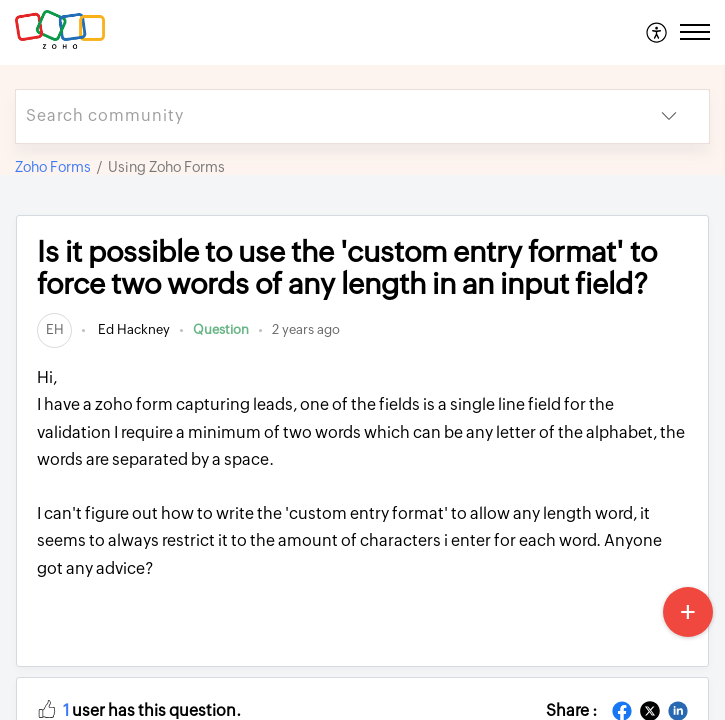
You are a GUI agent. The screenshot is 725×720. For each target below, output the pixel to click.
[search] (322, 116)
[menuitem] (657, 32)
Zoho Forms (53, 167)
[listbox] (669, 116)
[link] (54, 329)
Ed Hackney (132, 329)
